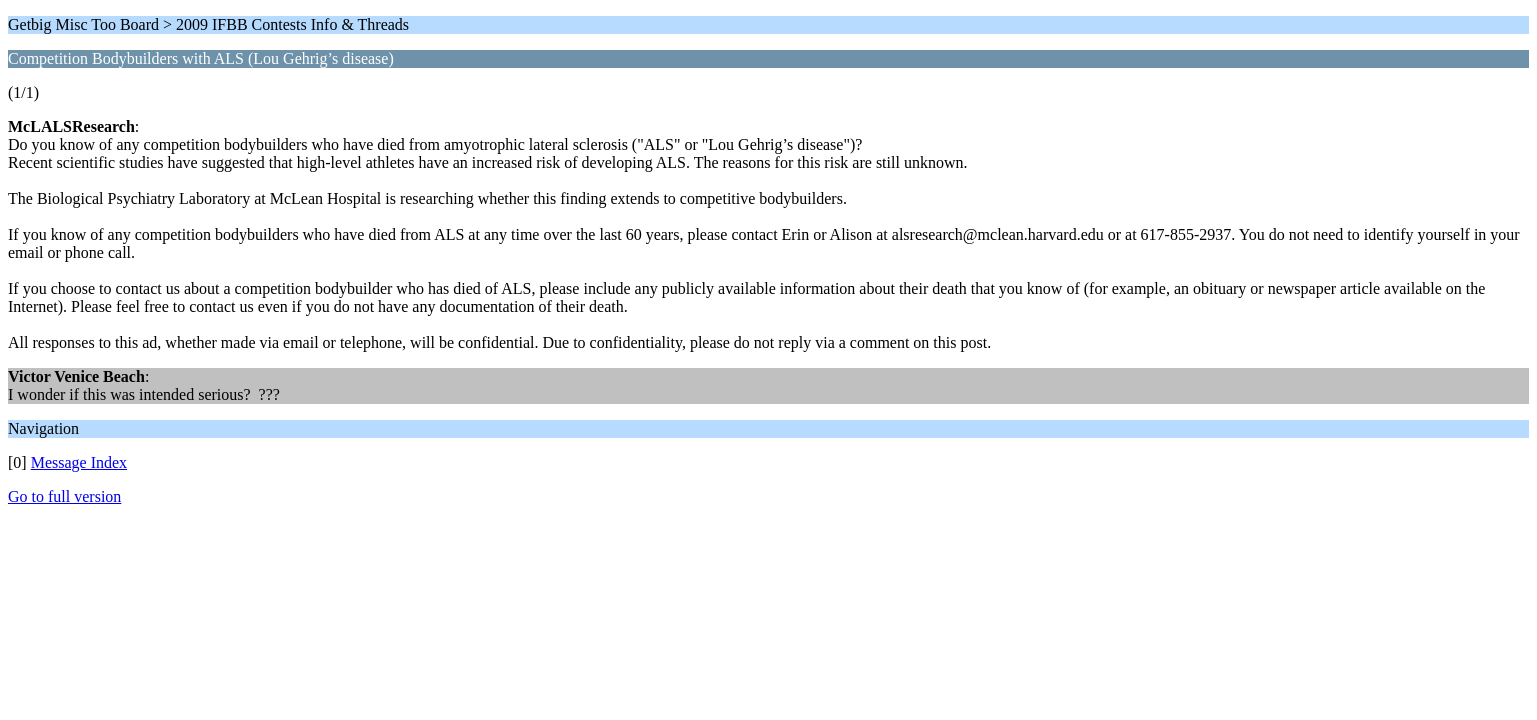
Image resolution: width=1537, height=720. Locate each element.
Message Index (79, 462)
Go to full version (64, 496)
